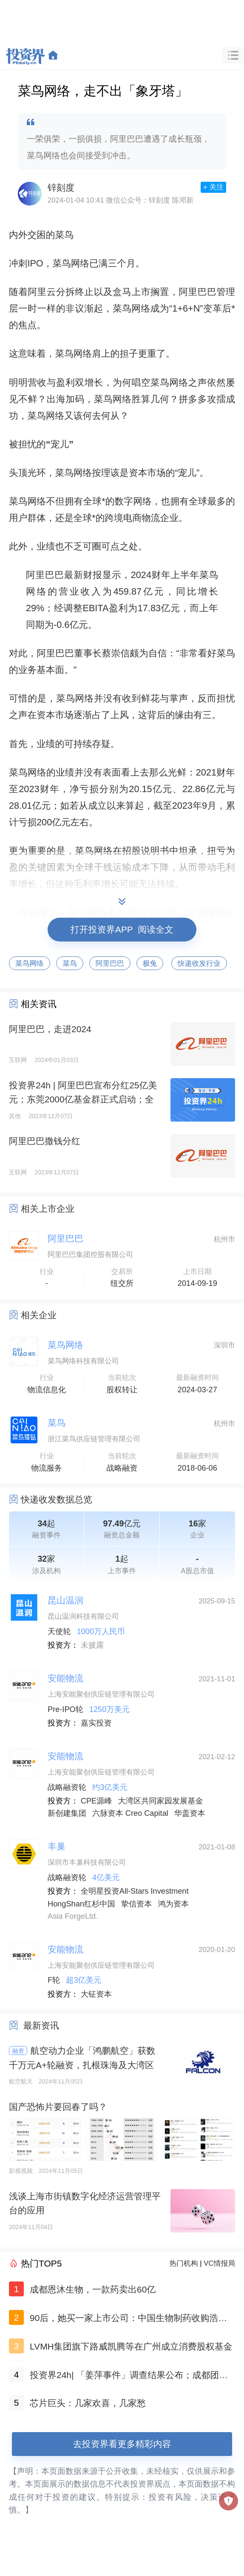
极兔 (150, 963)
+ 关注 (213, 187)
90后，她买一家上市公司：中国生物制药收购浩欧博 (128, 2319)
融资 (18, 2050)
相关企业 (39, 1315)
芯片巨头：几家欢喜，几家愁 (88, 2403)
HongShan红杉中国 (81, 1904)
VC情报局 (219, 2263)
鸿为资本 (173, 1904)
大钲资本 (96, 1994)
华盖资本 (189, 1813)
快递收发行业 (199, 963)
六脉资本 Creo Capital (130, 1813)
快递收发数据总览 (56, 1499)
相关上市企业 (47, 1209)
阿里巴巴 (110, 963)
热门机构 (184, 2263)
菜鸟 (69, 963)
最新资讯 (41, 2025)
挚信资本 (136, 1904)
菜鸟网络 (29, 963)
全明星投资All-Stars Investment (135, 1891)
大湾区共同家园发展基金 (160, 1801)
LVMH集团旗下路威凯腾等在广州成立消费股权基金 (131, 2346)
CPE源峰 (96, 1801)
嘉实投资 (96, 1723)
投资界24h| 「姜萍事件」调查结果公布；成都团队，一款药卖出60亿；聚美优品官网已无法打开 (124, 2376)
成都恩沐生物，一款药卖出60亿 (93, 2289)
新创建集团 (67, 1813)
